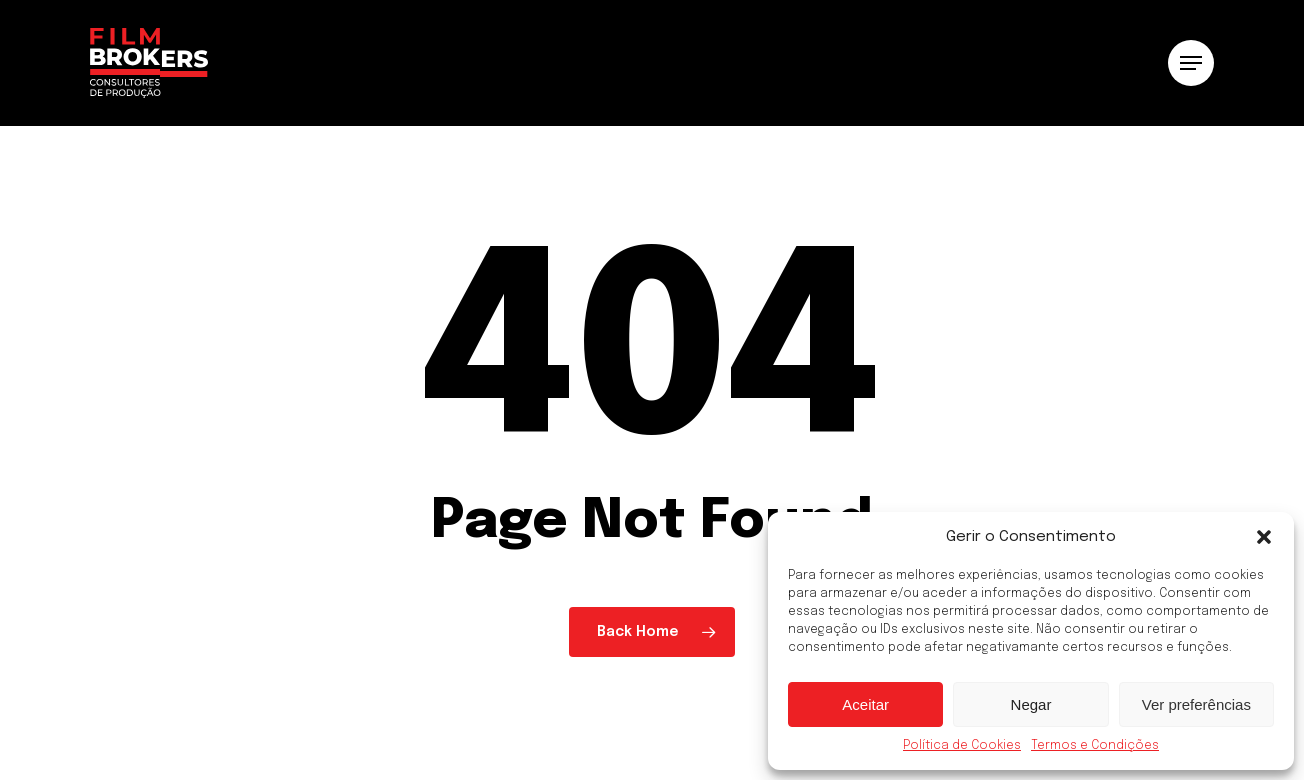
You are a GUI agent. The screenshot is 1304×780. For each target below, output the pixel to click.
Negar (1031, 704)
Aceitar (865, 704)
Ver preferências (1196, 704)
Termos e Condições (1095, 746)
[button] (1264, 537)
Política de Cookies (962, 746)
